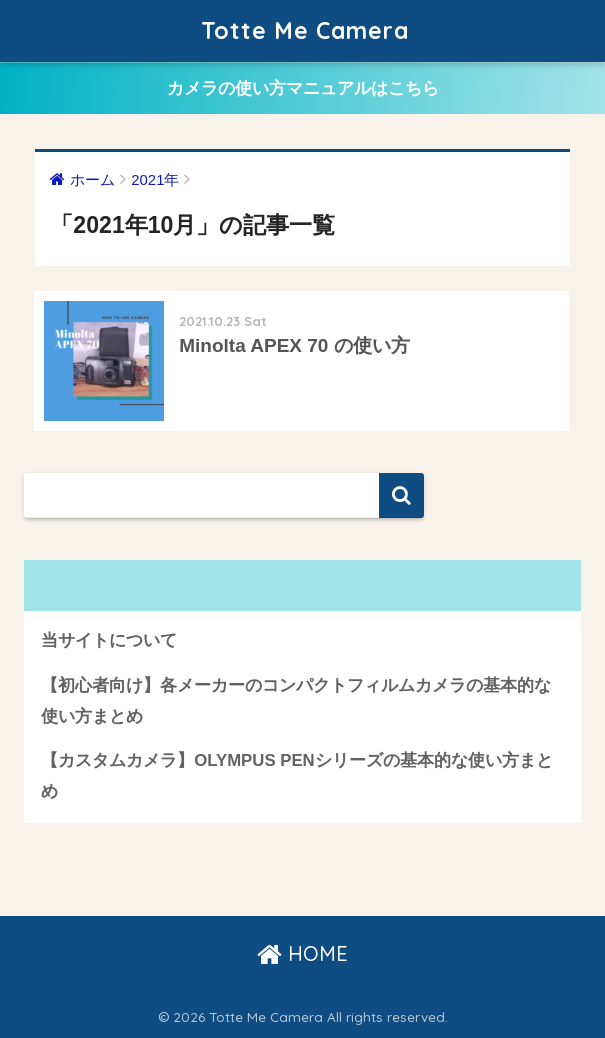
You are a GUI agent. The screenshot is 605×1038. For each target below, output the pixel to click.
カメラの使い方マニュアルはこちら (303, 88)
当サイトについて (109, 640)
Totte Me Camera (305, 30)
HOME (302, 953)
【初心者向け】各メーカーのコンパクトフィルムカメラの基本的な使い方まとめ (296, 701)
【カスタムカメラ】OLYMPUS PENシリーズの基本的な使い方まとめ (297, 776)
